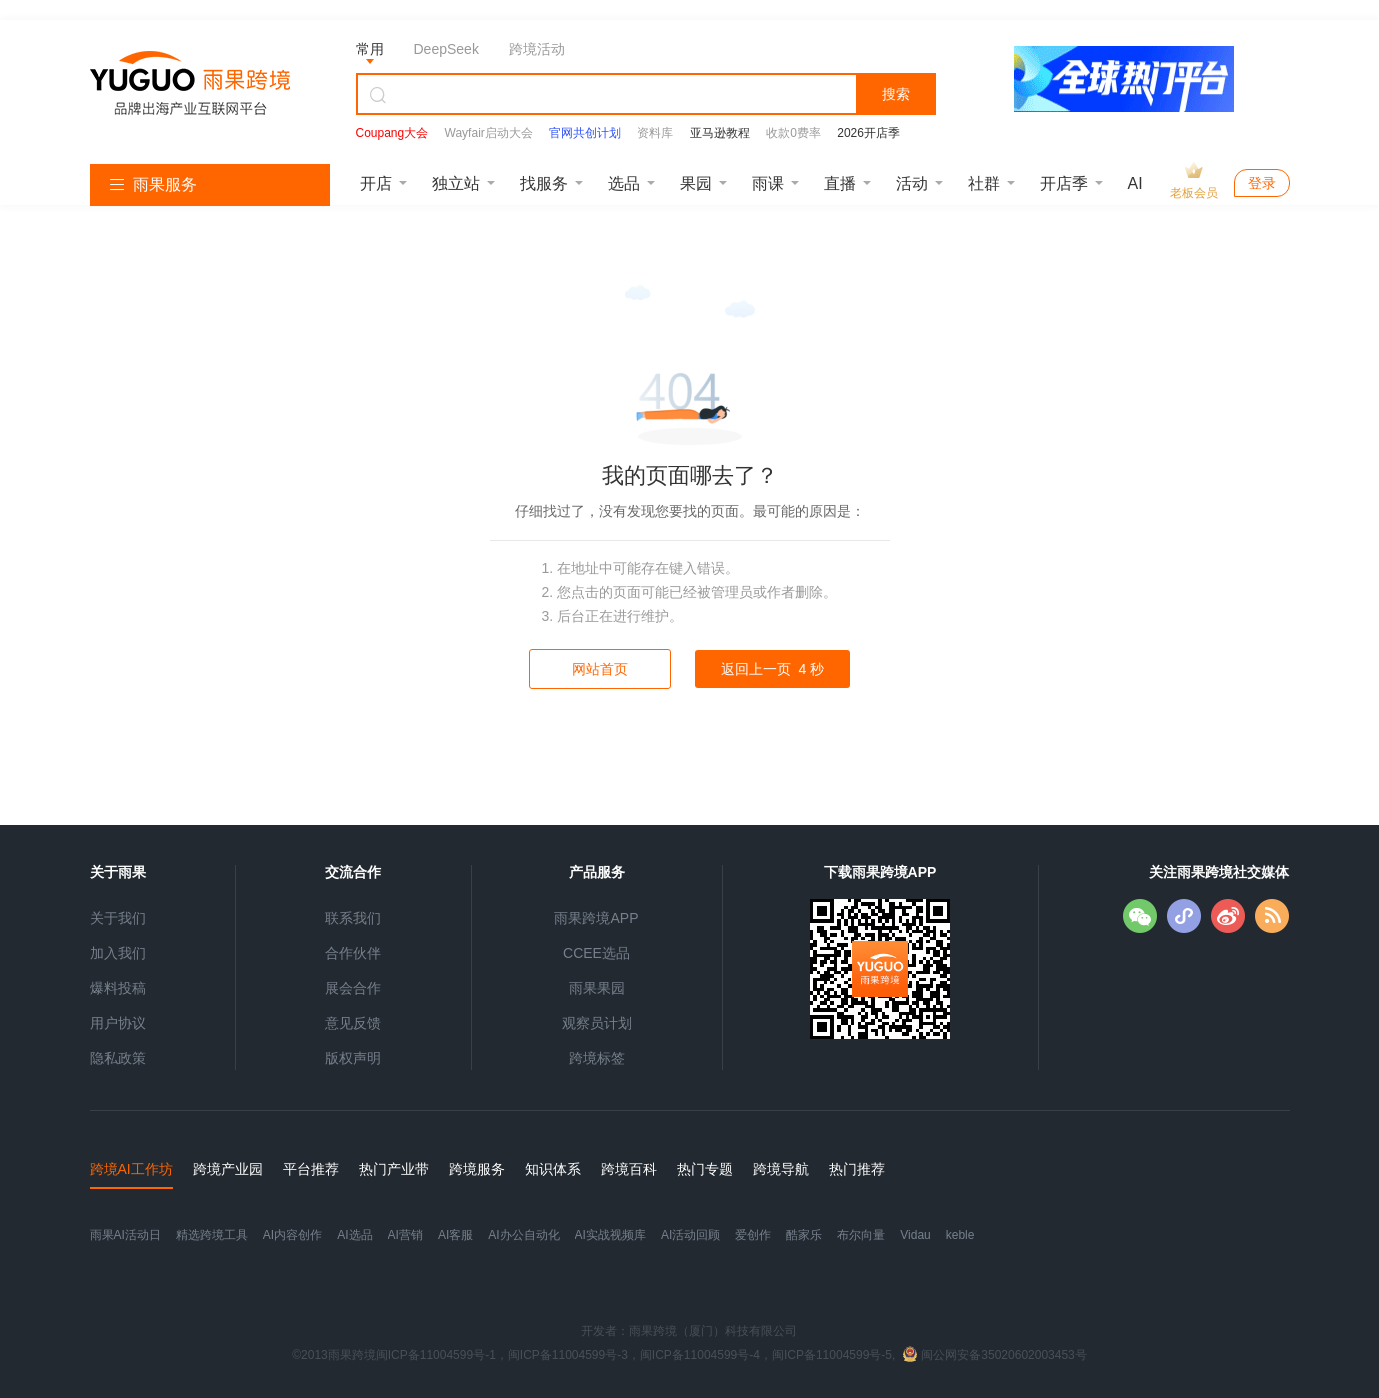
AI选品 (354, 1235)
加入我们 (118, 953)
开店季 (1064, 183)
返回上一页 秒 (772, 669)
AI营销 (405, 1235)
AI (1135, 183)
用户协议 (118, 1023)
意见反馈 (353, 1023)
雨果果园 (597, 988)
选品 (624, 183)
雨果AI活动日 (125, 1235)
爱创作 (753, 1235)
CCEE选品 (596, 953)
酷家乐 (804, 1235)
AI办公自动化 (523, 1235)
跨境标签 (597, 1058)
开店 (376, 183)
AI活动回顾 (690, 1235)
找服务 (544, 183)
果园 (696, 183)
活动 (912, 183)
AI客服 (455, 1235)
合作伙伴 (353, 953)
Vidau (915, 1235)
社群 (984, 183)
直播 (840, 183)
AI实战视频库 (610, 1235)
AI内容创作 (292, 1235)
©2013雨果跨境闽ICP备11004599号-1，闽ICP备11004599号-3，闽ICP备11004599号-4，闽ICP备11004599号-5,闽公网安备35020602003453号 (689, 1355)
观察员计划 (597, 1023)
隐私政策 (118, 1058)
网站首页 (600, 669)
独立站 (456, 183)
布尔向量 (861, 1235)
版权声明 (353, 1058)
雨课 (768, 183)
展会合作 (353, 988)
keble (960, 1235)
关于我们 (118, 918)
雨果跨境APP (596, 918)
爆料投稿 (118, 988)
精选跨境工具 (212, 1235)
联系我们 (353, 918)
